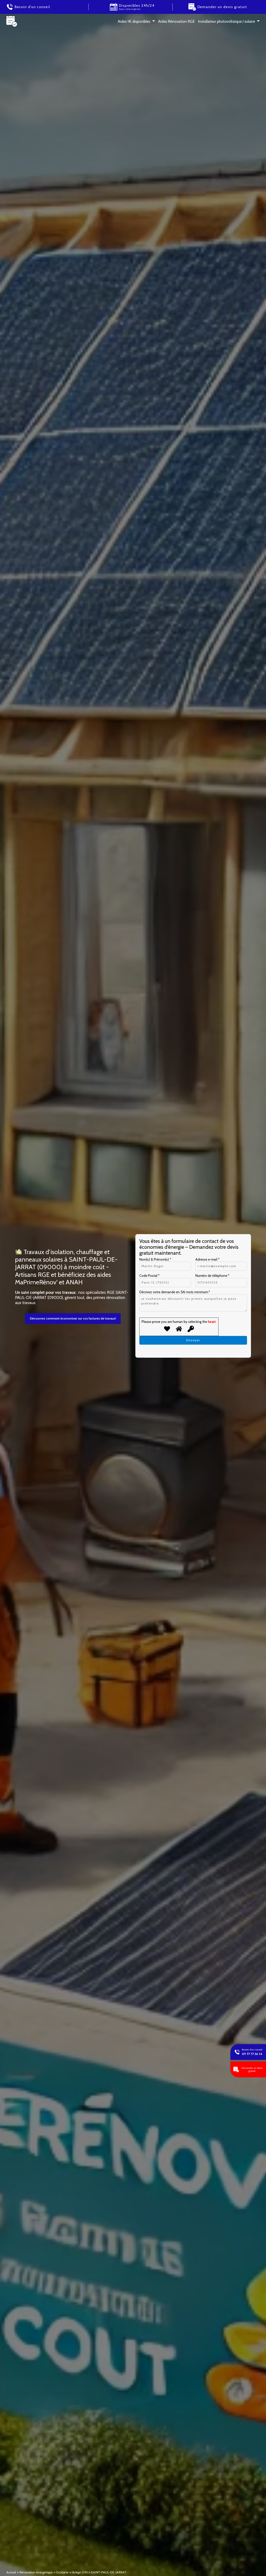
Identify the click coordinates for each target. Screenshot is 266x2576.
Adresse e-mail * (207, 1259)
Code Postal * (149, 1276)
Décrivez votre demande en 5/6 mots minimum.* (174, 1292)
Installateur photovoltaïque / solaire (226, 21)
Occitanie (62, 2572)
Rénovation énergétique (36, 2572)
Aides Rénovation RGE (176, 21)
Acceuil (11, 2572)
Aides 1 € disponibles (134, 21)
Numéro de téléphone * (212, 1276)
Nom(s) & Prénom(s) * (155, 1259)
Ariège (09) (80, 2572)
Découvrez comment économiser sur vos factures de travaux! (73, 1318)
